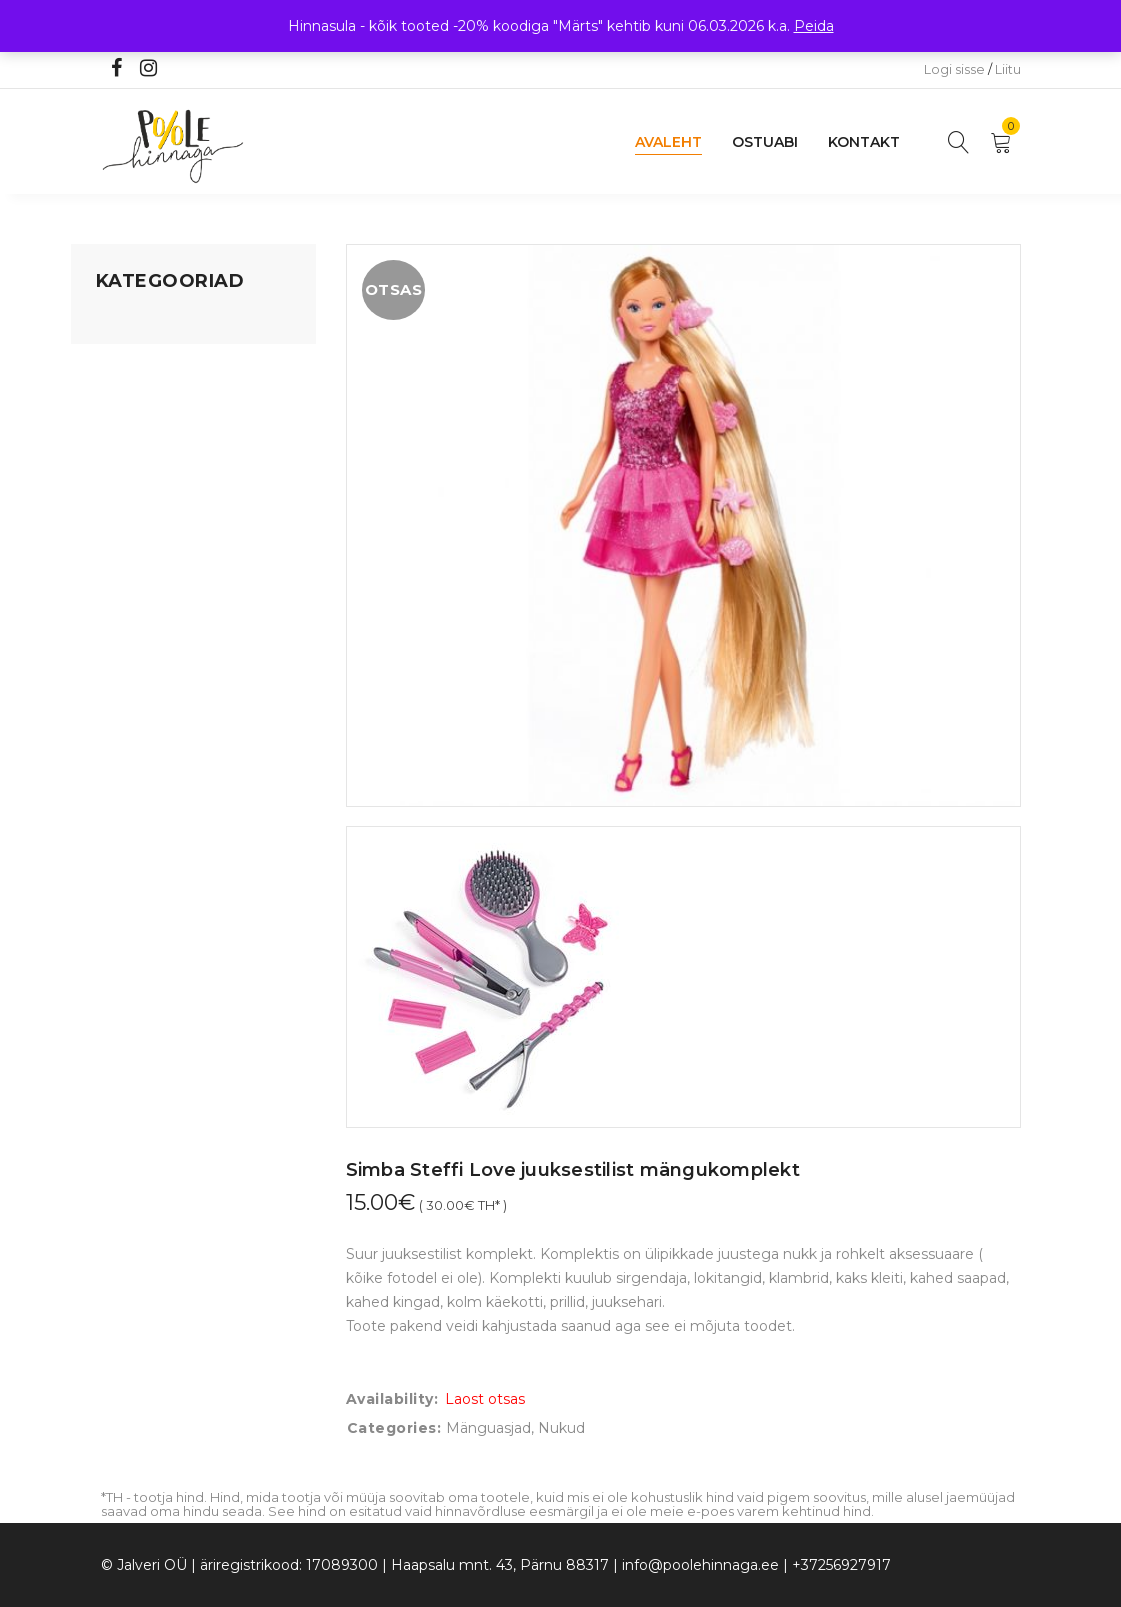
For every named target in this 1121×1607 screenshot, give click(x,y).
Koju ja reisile (140, 361)
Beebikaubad (142, 475)
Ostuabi (765, 142)
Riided (118, 551)
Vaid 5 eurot (137, 627)
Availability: (392, 1399)
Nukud (561, 1428)
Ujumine (125, 589)
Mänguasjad (138, 323)
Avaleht (668, 142)
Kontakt (864, 142)
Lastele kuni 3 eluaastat (178, 437)
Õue (111, 513)
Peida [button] (814, 26)
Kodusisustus (142, 399)
